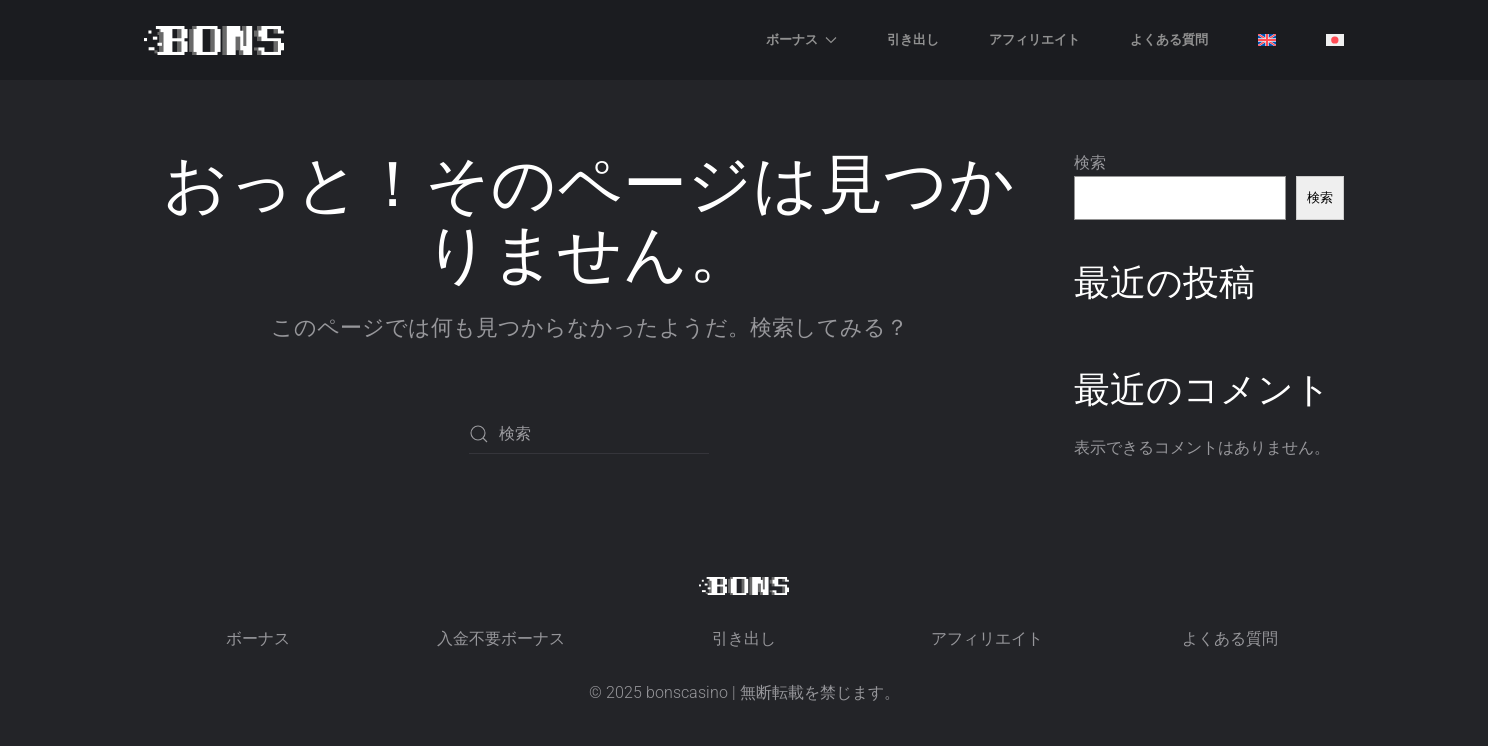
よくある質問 (1169, 39)
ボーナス (258, 638)
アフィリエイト (1034, 39)
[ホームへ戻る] (214, 40)
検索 (1090, 162)
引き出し (913, 39)
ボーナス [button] (801, 39)
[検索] (589, 434)
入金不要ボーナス (501, 638)
